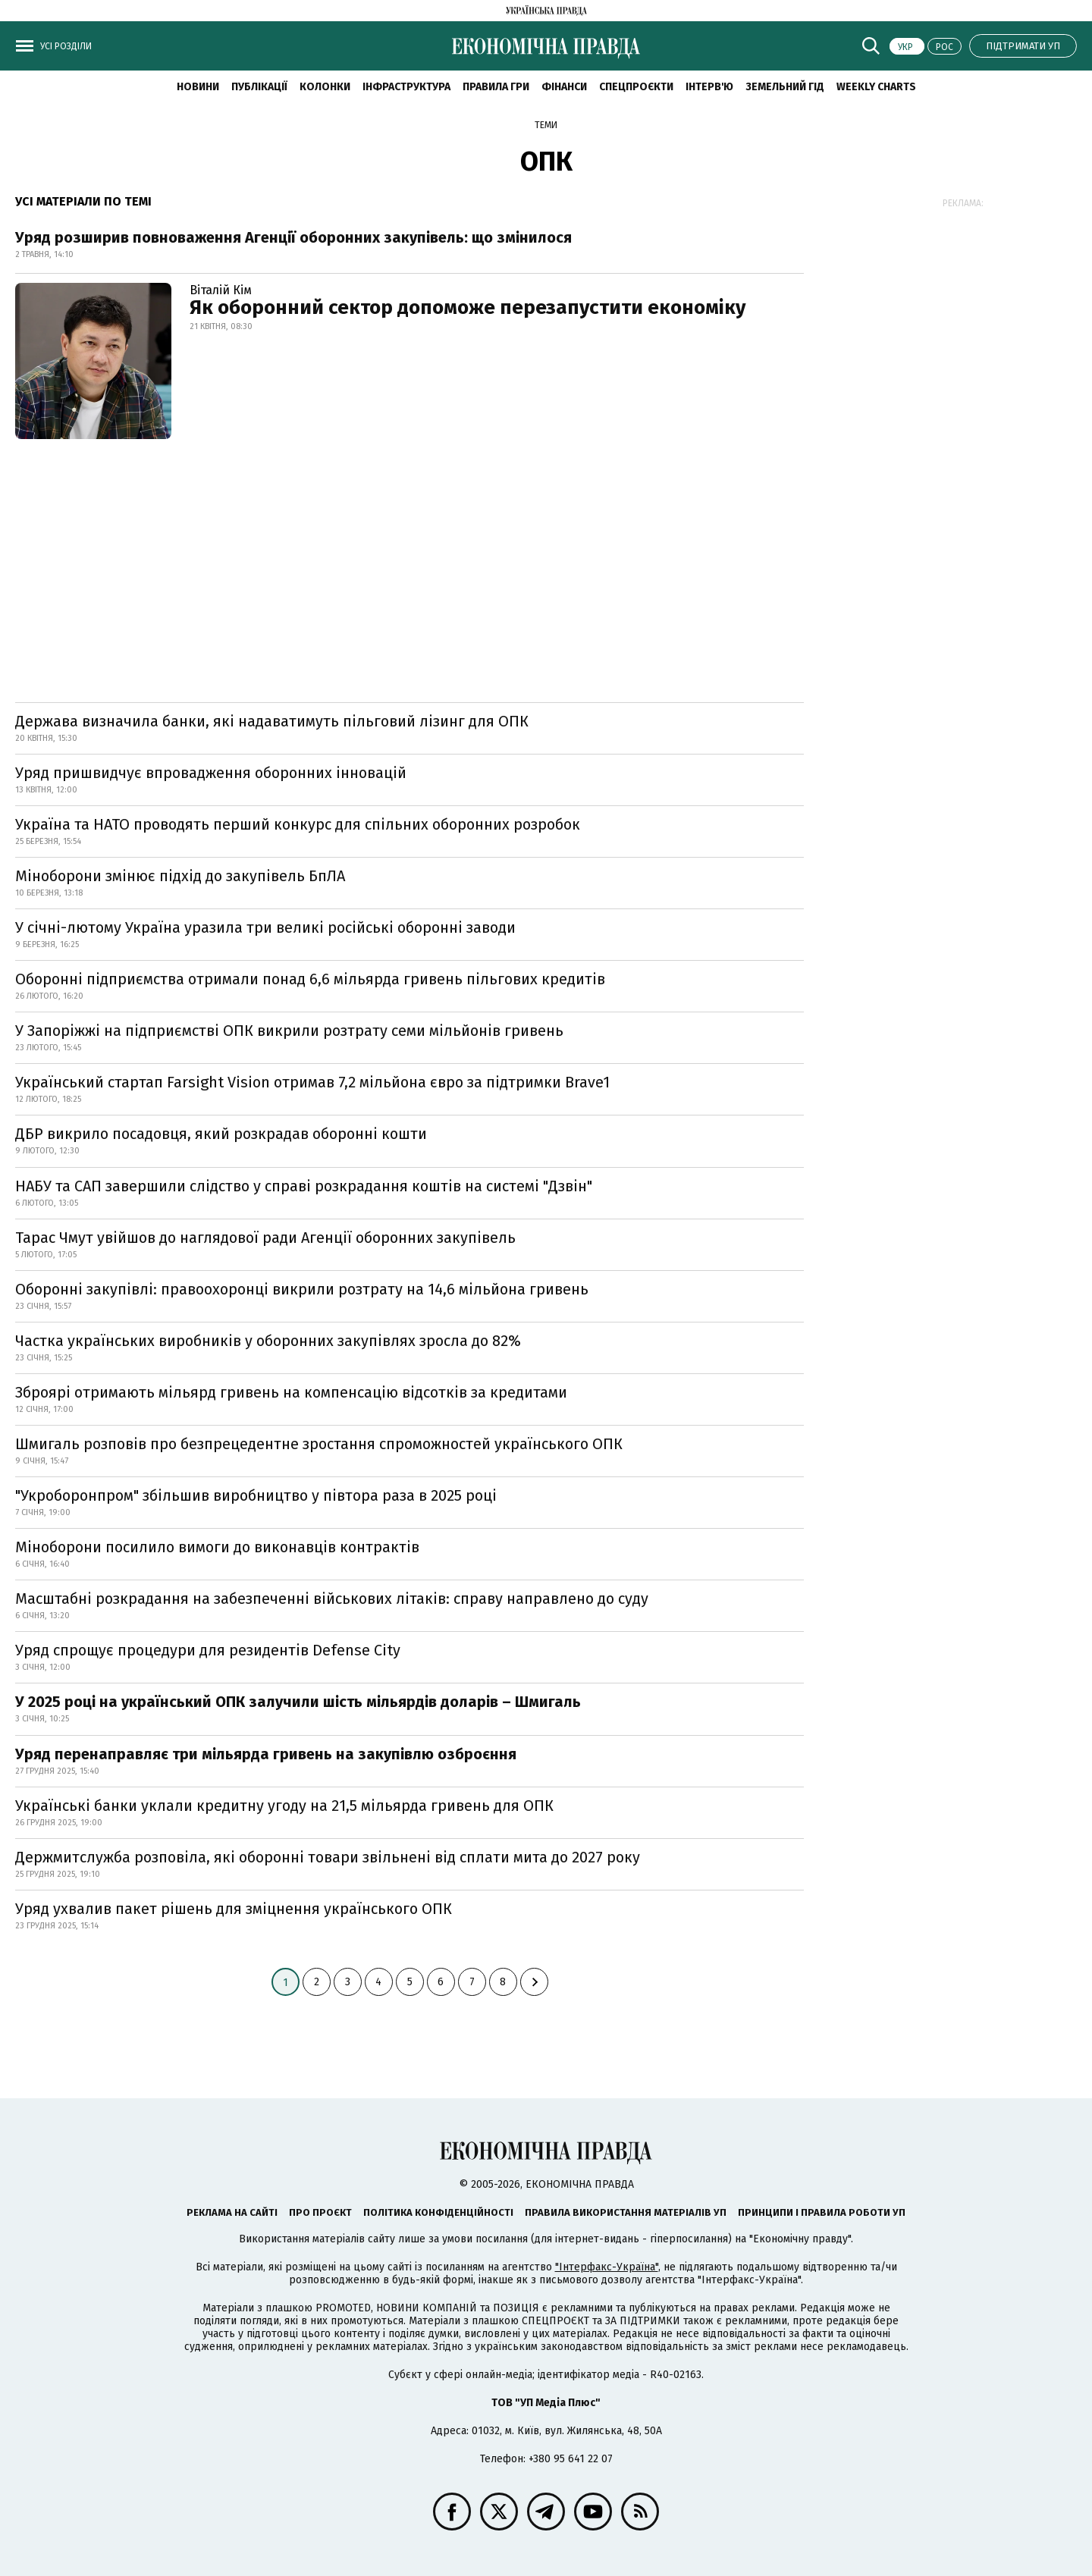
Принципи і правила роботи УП (821, 2212)
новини (198, 86)
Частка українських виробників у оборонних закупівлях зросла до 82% (268, 1341)
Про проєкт (320, 2212)
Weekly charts (876, 86)
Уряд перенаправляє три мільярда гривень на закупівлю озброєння (265, 1754)
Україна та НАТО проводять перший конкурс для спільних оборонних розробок (297, 824)
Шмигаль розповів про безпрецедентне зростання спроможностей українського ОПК (319, 1444)
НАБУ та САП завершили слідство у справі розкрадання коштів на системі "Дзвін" (303, 1186)
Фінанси (564, 86)
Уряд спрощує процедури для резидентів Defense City (207, 1650)
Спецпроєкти (636, 86)
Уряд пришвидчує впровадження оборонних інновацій (210, 773)
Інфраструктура (406, 86)
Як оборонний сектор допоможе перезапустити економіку (467, 307)
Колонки (325, 86)
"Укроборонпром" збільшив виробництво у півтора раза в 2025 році (256, 1495)
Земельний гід (784, 86)
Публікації (259, 86)
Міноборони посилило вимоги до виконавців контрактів (217, 1547)
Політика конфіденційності (438, 2212)
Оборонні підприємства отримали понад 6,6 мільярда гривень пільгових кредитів (310, 979)
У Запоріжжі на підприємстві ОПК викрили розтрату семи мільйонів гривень (289, 1030)
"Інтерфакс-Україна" (606, 2267)
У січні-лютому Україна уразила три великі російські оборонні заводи (265, 927)
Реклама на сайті (232, 2212)
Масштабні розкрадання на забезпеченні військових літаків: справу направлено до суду (331, 1598)
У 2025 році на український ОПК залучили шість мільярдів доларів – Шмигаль (298, 1702)
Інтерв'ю (709, 86)
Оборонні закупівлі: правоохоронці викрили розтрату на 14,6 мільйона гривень (301, 1289)
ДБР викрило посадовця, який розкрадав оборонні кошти (221, 1134)
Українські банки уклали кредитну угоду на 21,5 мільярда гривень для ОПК (284, 1805)
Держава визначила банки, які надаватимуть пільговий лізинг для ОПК (272, 721)
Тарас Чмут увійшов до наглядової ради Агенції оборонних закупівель (265, 1237)
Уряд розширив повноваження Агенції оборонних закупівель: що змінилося (293, 237)
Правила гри (496, 86)
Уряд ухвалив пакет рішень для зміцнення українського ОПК (233, 1909)
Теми (546, 125)
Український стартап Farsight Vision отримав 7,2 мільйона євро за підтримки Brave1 (312, 1082)
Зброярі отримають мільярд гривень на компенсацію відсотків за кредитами (291, 1392)
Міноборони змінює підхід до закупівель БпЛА (180, 876)
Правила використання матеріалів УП (625, 2212)
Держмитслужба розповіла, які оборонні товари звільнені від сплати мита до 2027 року (327, 1857)
